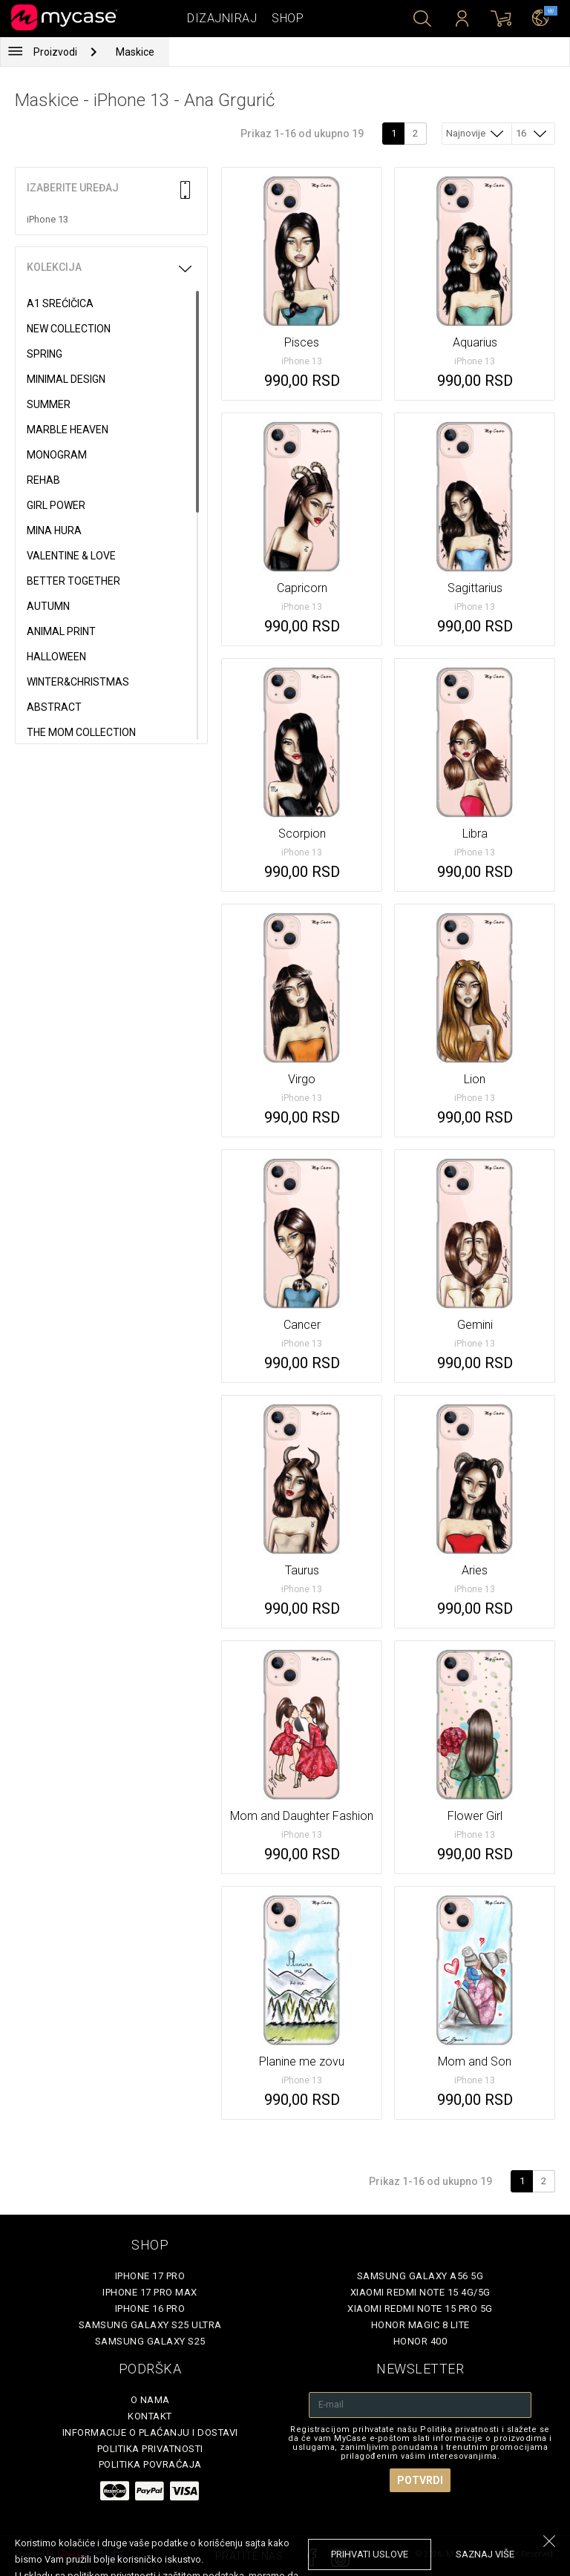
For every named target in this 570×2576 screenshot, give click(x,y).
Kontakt (150, 2416)
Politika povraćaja (150, 2464)
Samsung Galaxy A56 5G (420, 2275)
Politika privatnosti (150, 2448)
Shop (288, 18)
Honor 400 (420, 2341)
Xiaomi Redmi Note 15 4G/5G (420, 2292)
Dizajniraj (222, 18)
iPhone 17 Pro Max (149, 2292)
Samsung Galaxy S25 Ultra (150, 2324)
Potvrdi (420, 2480)
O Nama (150, 2399)
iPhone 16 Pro (150, 2308)
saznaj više (485, 2554)
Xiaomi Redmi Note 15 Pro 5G (420, 2308)
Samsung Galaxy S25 (150, 2341)
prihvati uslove (369, 2554)
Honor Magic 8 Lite (420, 2324)
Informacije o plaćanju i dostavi (150, 2432)
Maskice (135, 52)
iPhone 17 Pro (150, 2275)
